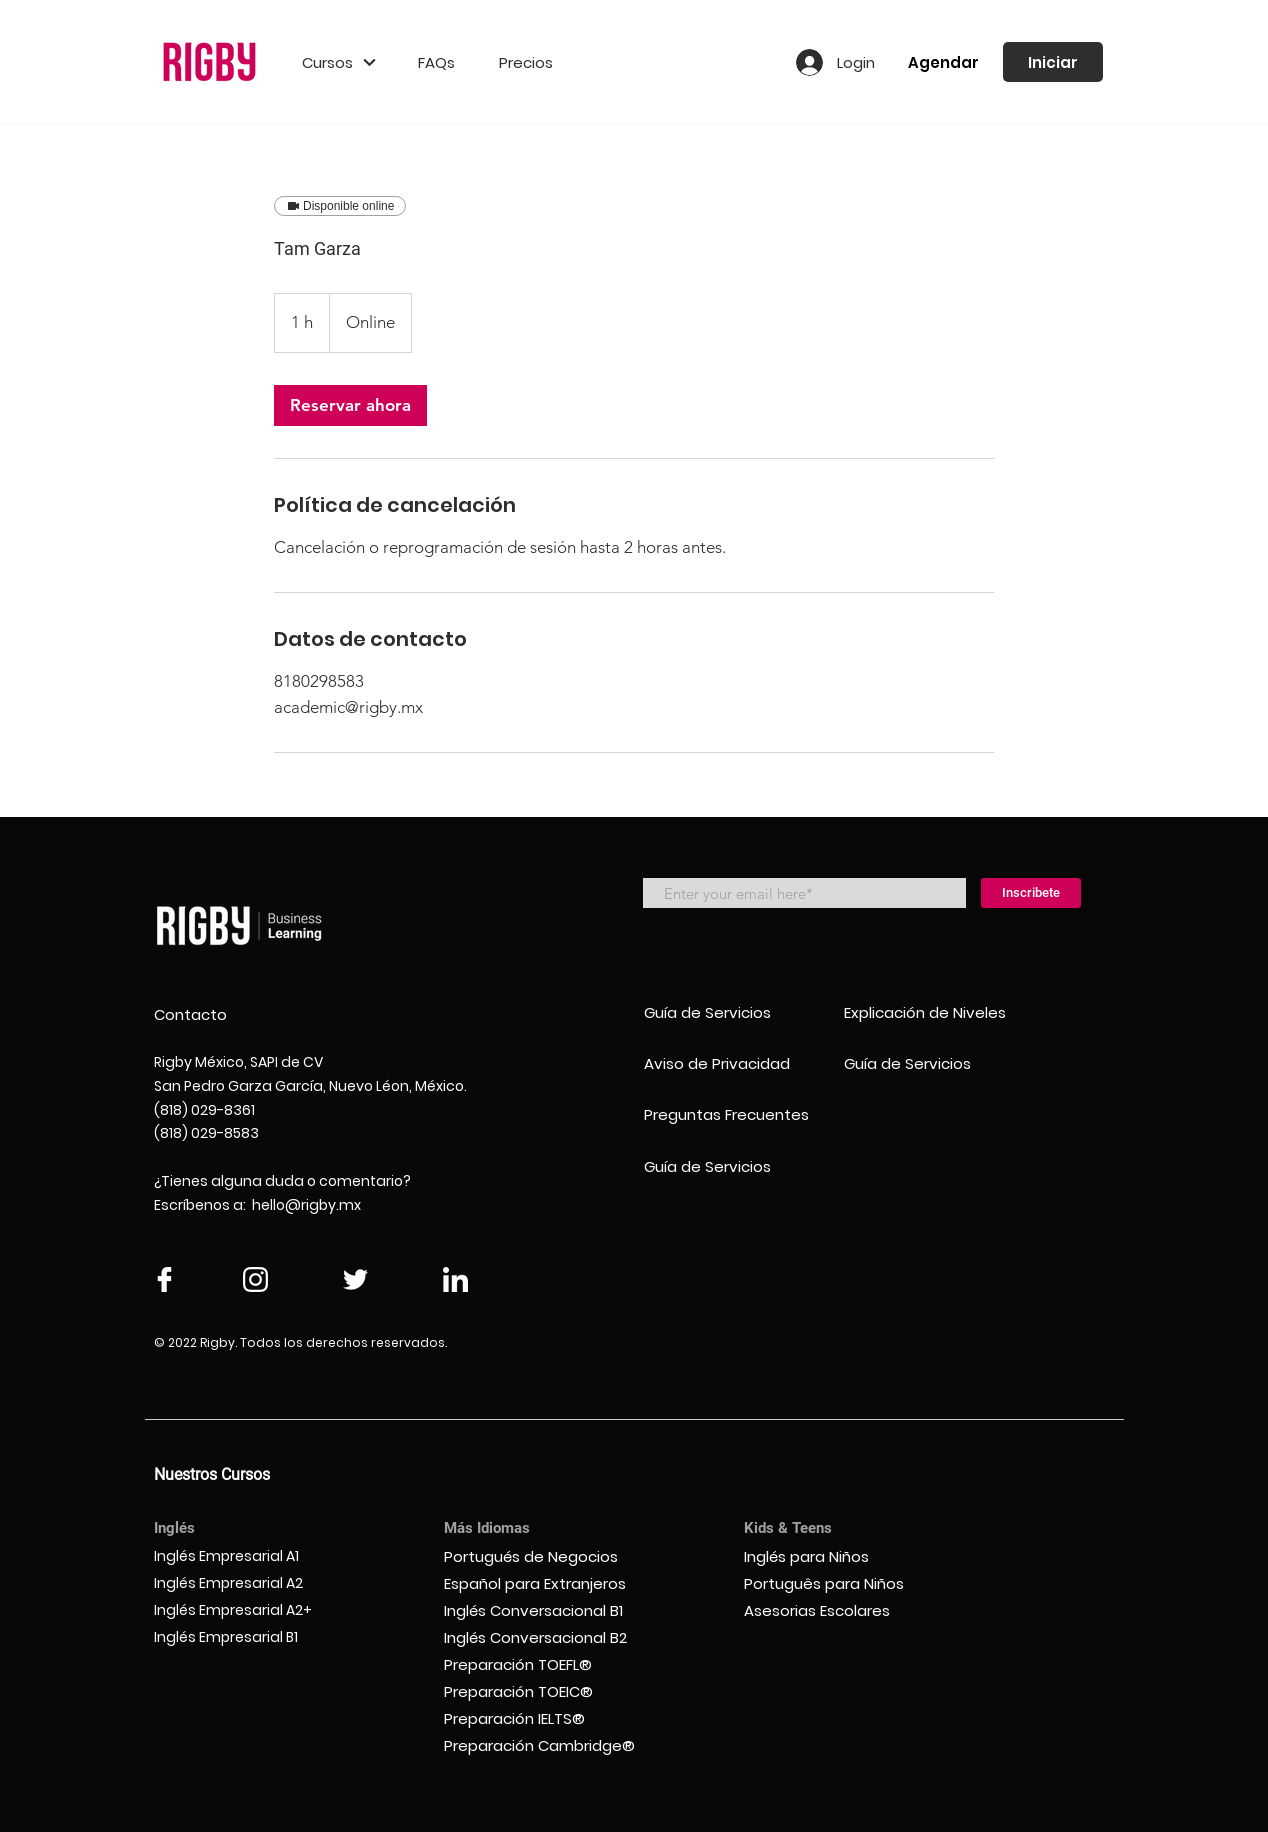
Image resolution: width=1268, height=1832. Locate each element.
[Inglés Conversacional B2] (546, 1637)
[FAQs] (436, 62)
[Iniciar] (1053, 62)
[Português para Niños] (836, 1583)
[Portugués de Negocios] (546, 1556)
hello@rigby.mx (306, 1205)
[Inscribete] (1031, 893)
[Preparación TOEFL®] (546, 1664)
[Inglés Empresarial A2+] (246, 1610)
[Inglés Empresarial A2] (246, 1583)
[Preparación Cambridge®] (546, 1745)
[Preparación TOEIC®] (546, 1691)
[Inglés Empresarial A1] (246, 1556)
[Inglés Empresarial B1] (246, 1637)
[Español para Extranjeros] (546, 1583)
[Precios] (525, 62)
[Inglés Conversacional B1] (546, 1610)
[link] (350, 405)
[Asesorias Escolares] (836, 1610)
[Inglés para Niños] (836, 1556)
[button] (339, 62)
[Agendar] (943, 62)
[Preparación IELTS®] (546, 1718)
